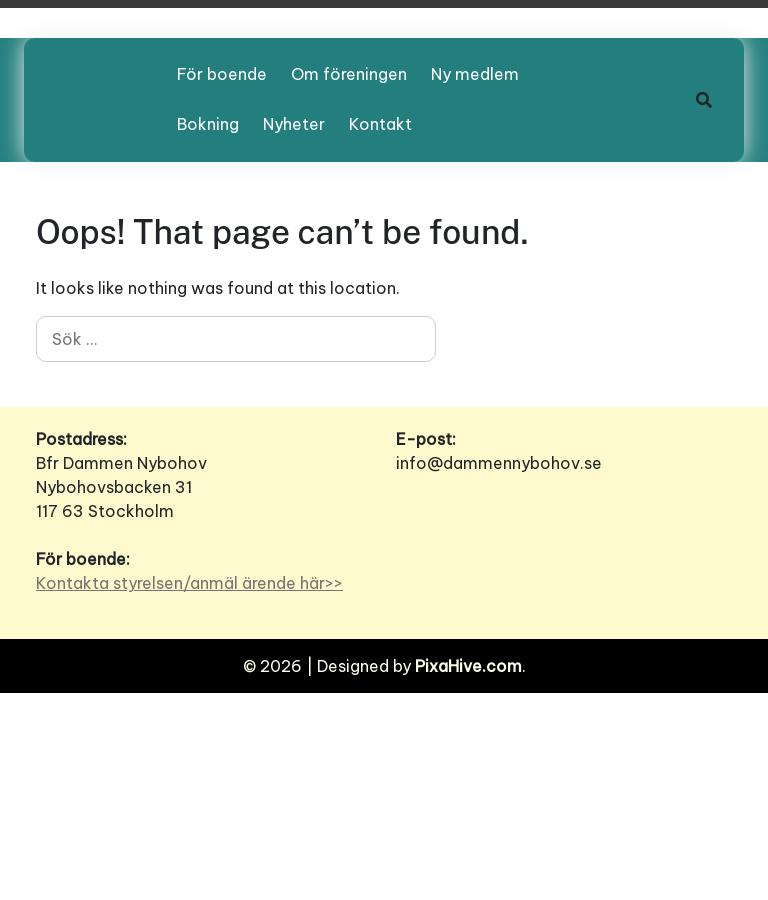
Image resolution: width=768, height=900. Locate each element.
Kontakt (380, 124)
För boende (222, 74)
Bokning (208, 124)
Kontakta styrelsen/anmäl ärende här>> (189, 583)
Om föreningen (349, 74)
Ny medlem (475, 74)
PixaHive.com (468, 666)
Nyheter (294, 124)
